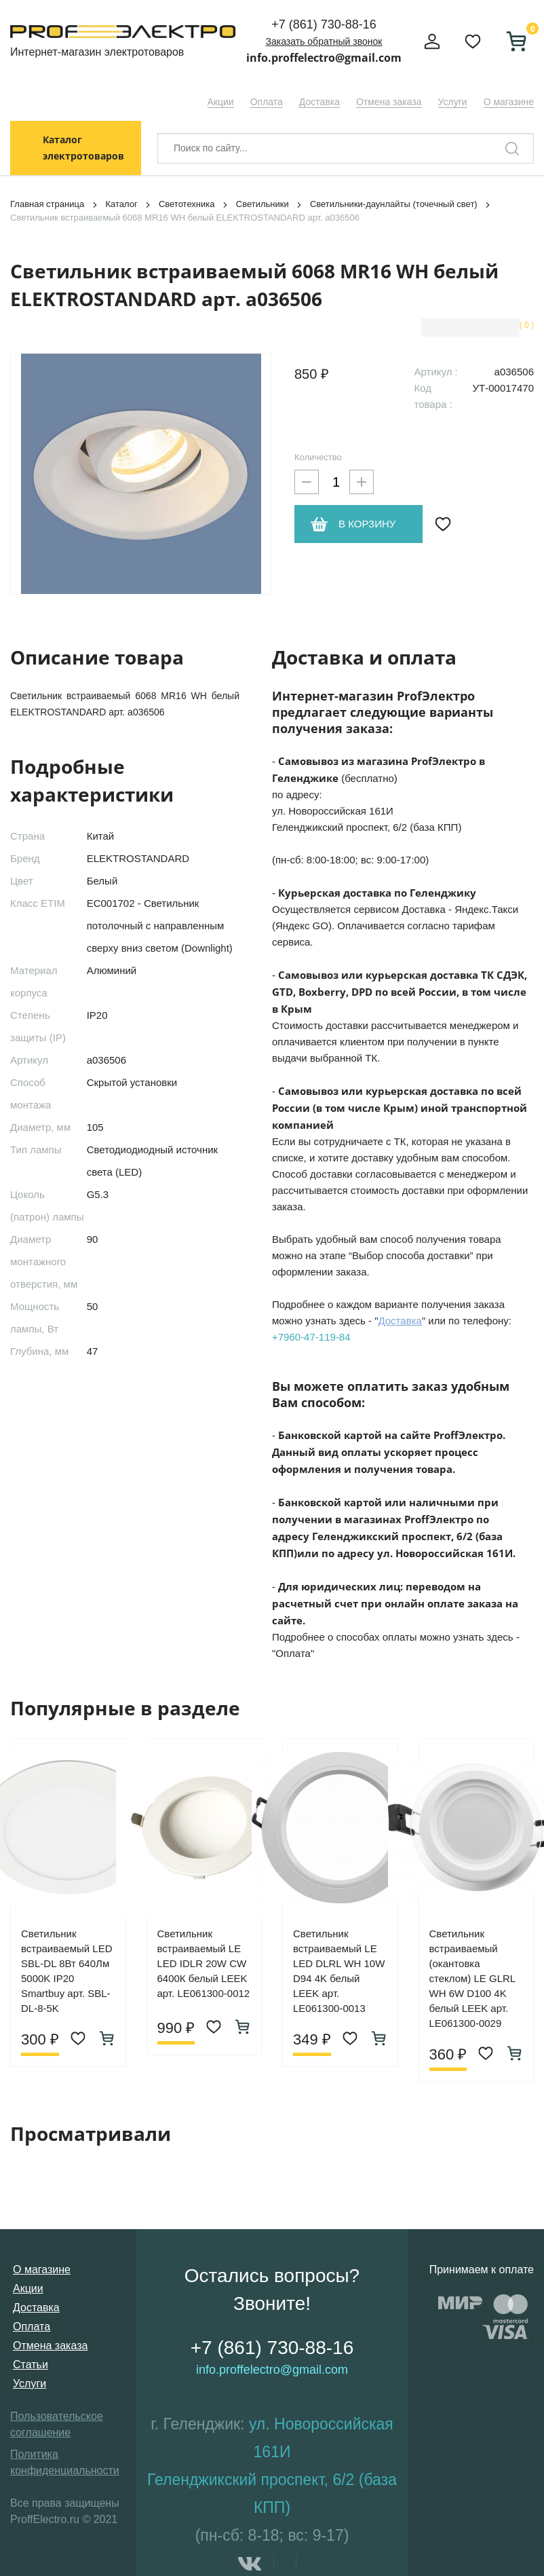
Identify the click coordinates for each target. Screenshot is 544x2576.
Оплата (266, 101)
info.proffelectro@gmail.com (324, 57)
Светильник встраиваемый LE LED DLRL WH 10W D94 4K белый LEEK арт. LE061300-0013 (339, 1971)
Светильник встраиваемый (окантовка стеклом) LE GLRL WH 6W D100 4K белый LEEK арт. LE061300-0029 (472, 1978)
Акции (221, 101)
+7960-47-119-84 (311, 1337)
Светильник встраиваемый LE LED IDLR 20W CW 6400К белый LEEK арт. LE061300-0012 (203, 1963)
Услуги (452, 101)
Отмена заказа (389, 101)
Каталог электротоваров (83, 147)
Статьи (30, 2364)
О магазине (509, 101)
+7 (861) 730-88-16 (323, 24)
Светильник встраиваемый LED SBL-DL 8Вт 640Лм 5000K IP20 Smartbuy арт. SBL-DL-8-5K (67, 1971)
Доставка (319, 101)
